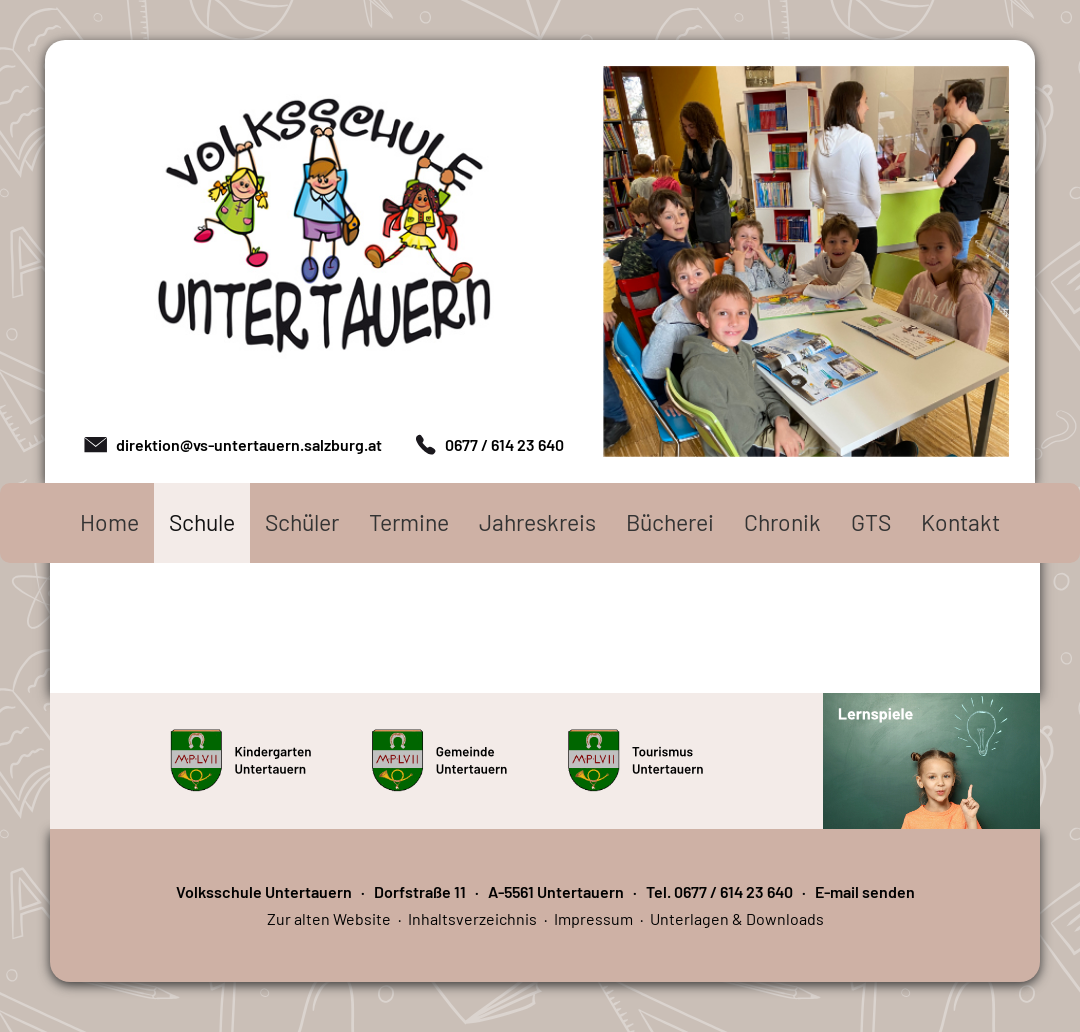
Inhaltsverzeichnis (472, 918)
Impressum (593, 918)
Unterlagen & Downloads (737, 918)
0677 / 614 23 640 (504, 444)
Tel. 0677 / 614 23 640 (719, 891)
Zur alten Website (329, 918)
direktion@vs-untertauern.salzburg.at (249, 444)
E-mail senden (865, 891)
